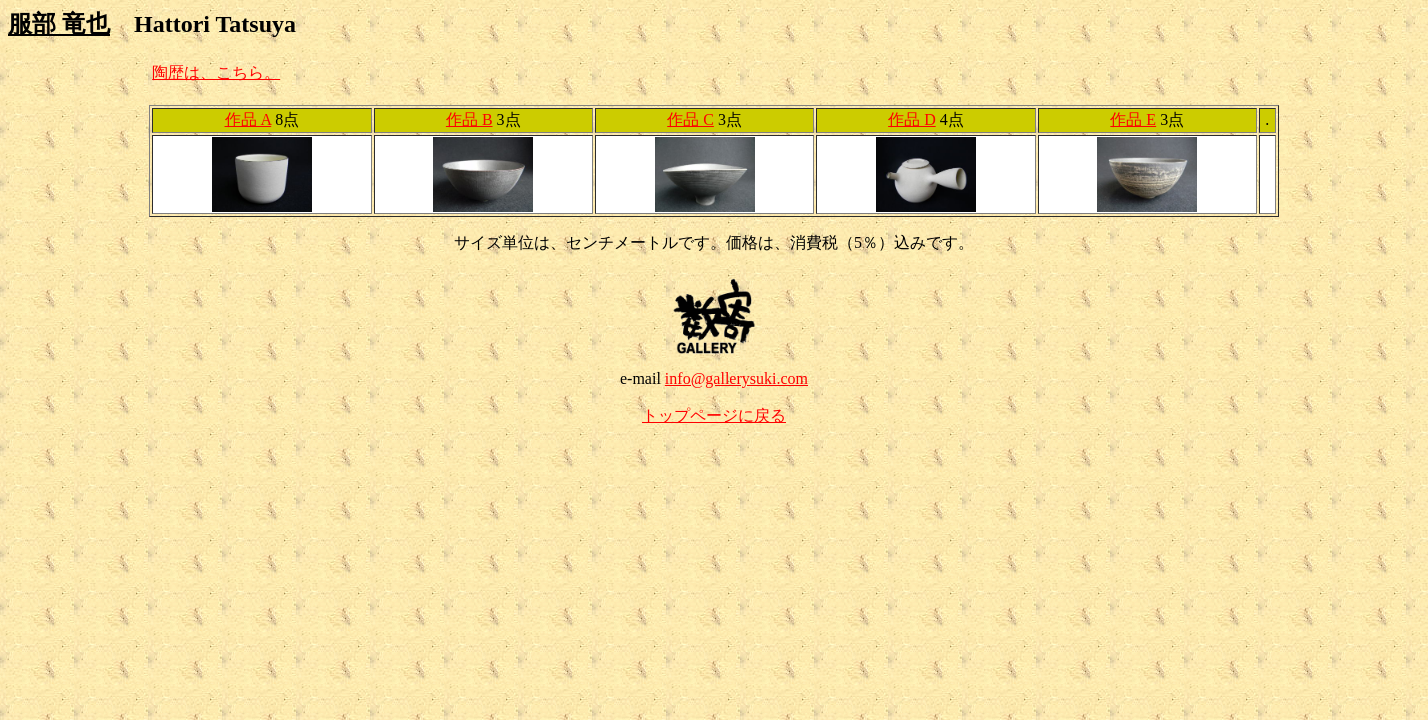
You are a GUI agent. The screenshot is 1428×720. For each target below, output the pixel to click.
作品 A (248, 119)
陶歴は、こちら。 (216, 72)
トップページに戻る (714, 415)
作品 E (1133, 119)
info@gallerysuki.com (736, 378)
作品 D (912, 119)
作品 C (690, 119)
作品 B (469, 119)
